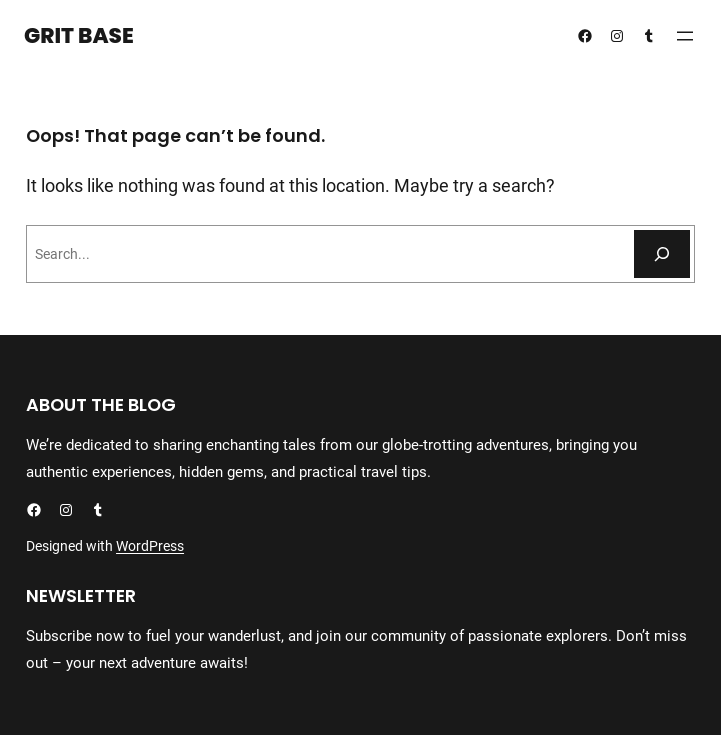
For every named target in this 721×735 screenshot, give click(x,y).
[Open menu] (685, 36)
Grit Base (79, 35)
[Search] (662, 254)
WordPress (150, 546)
